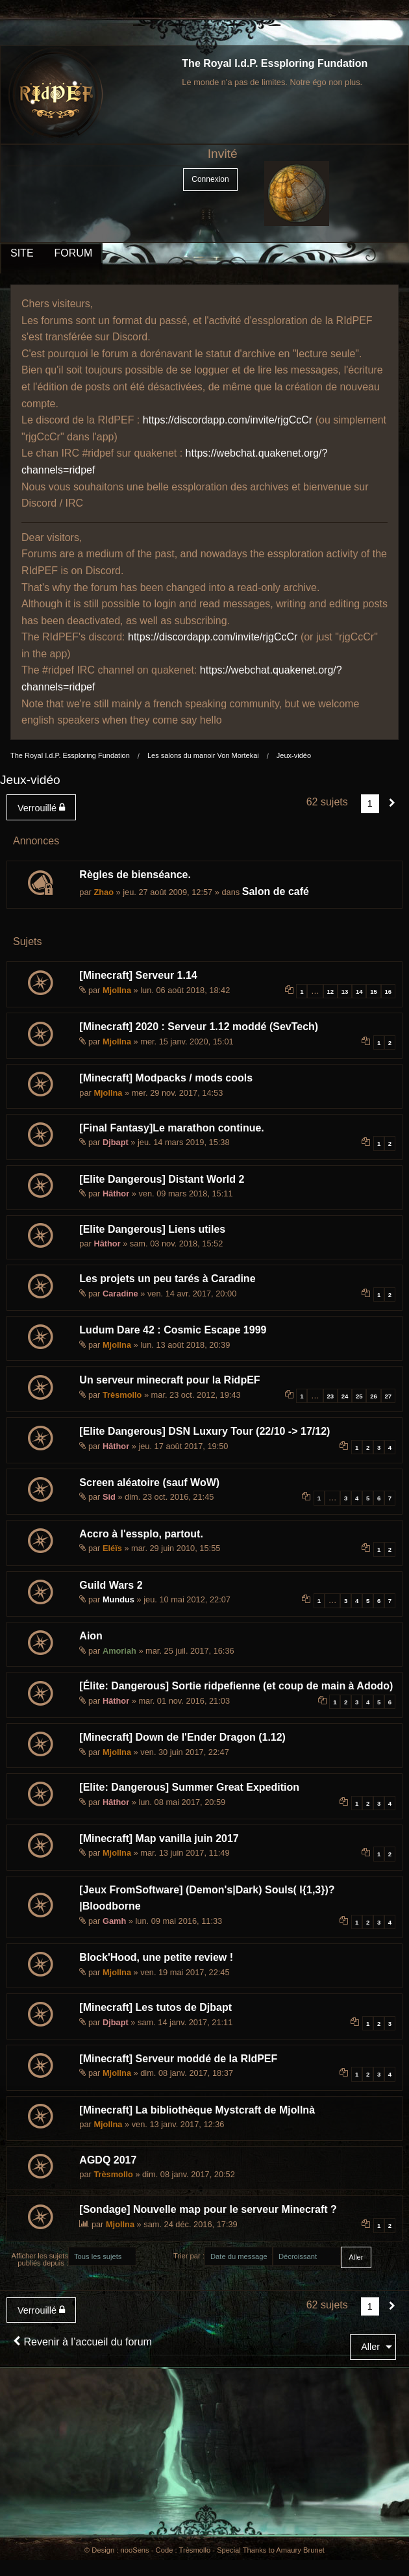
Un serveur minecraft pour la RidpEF (169, 1379)
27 (388, 1396)
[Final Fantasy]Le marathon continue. (171, 1127)
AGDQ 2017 (107, 2160)
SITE (22, 253)
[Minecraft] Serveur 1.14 (138, 975)
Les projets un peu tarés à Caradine (167, 1278)
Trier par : (188, 2256)
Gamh (114, 1921)
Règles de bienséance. (135, 874)
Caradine (120, 1293)
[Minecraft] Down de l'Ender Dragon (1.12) (182, 1737)
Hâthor (116, 1193)
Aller (370, 2347)
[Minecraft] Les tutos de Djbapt (155, 2007)
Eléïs (112, 1548)
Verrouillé (41, 807)
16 (388, 991)
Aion (91, 1635)
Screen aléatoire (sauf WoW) (149, 1482)
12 (330, 991)
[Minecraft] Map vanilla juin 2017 (158, 1838)
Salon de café (275, 891)
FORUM (74, 253)
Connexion (210, 179)
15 (373, 991)
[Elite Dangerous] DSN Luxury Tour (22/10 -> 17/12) (204, 1431)
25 (359, 1396)
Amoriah (119, 1651)
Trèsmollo (122, 1395)
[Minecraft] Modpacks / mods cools (166, 1077)
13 (345, 991)
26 (373, 1396)
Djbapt (116, 1142)
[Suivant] (392, 803)
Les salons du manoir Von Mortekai (203, 755)
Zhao (103, 892)
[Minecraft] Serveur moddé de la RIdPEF (178, 2058)
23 (330, 1396)
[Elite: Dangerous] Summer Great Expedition (189, 1787)
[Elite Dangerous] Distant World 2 (161, 1179)
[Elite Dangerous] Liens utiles (152, 1229)
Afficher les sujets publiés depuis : (40, 2259)
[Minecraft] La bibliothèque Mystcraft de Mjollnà (197, 2109)
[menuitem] (43, 807)
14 (359, 991)
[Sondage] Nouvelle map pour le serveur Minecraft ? (208, 2209)
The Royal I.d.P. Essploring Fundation (274, 63)
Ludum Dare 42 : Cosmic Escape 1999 (172, 1329)
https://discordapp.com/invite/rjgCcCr (227, 419)
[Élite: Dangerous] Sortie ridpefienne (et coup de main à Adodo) (236, 1685)
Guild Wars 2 (110, 1585)
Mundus (118, 1599)
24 (345, 1396)
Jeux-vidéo (294, 755)
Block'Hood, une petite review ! (156, 1957)
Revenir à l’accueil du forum (82, 2341)
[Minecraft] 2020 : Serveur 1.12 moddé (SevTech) (198, 1026)
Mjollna (117, 990)
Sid (109, 1497)
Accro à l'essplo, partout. (141, 1533)
